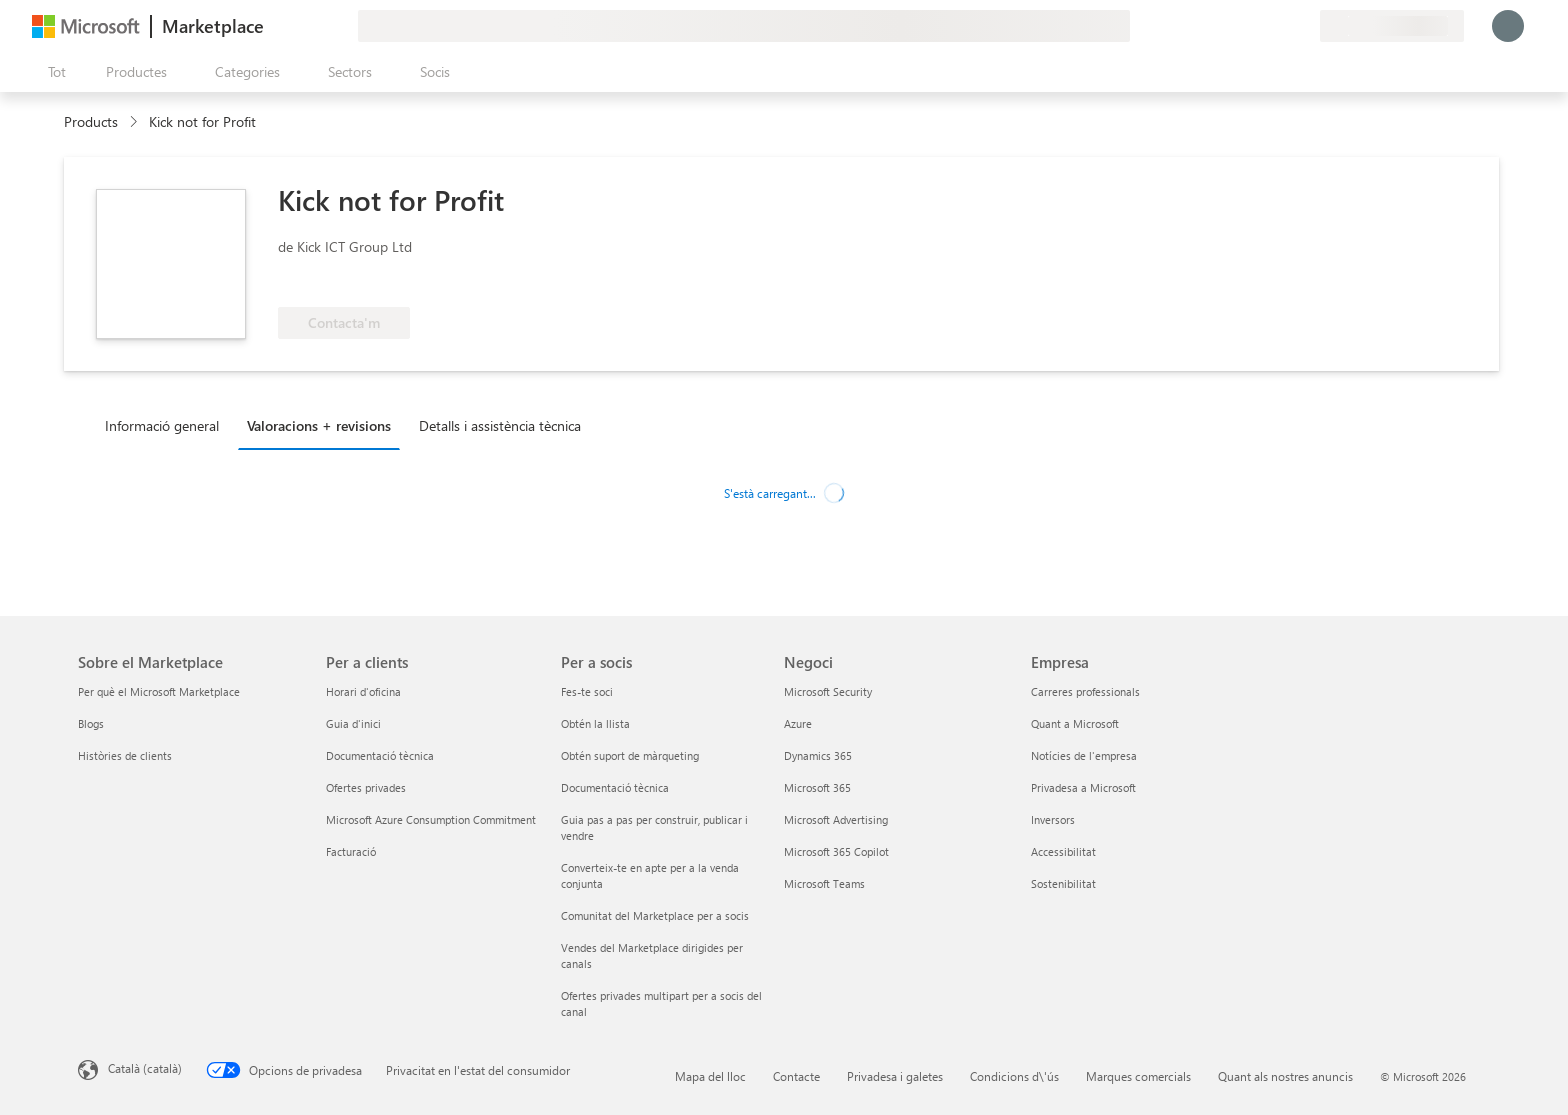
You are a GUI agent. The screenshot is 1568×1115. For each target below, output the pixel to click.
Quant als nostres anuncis (1285, 1076)
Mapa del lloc (710, 1076)
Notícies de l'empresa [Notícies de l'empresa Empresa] (1084, 755)
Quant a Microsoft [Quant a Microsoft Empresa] (1075, 723)
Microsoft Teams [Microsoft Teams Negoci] (824, 883)
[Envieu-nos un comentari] (1232, 26)
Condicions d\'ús (1014, 1076)
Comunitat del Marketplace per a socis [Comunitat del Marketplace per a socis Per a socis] (655, 915)
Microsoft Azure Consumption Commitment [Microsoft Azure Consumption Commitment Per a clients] (431, 819)
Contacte (796, 1076)
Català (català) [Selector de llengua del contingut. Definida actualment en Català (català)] (145, 1068)
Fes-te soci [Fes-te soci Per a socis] (587, 691)
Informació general (162, 425)
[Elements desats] (1280, 26)
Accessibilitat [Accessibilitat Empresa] (1063, 851)
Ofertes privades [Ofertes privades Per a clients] (366, 787)
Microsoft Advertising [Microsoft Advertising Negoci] (836, 819)
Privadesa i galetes (895, 1076)
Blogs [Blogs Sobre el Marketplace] (91, 723)
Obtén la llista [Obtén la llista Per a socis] (595, 723)
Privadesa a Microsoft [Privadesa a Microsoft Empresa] (1083, 787)
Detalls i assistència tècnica (500, 425)
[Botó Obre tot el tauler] (53, 72)
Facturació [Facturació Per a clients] (351, 851)
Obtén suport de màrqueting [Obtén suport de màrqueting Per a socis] (630, 755)
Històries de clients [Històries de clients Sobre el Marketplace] (125, 755)
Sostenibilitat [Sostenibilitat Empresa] (1063, 883)
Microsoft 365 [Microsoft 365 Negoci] (817, 787)
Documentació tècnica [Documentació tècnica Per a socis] (615, 787)
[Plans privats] (1304, 26)
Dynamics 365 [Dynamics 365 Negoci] (818, 755)
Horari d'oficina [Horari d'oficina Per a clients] (363, 691)
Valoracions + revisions (319, 425)
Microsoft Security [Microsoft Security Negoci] (828, 691)
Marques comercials (1138, 1076)
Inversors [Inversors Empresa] (1053, 819)
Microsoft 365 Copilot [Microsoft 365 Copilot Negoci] (836, 851)
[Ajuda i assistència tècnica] (1256, 26)
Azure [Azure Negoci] (798, 723)
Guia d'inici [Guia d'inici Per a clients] (353, 723)
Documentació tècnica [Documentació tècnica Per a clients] (380, 755)
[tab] (167, 425)
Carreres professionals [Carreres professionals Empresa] (1085, 691)
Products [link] (91, 121)
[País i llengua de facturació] (1392, 26)
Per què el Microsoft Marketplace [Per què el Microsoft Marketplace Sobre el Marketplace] (159, 691)
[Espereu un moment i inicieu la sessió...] (1508, 26)
